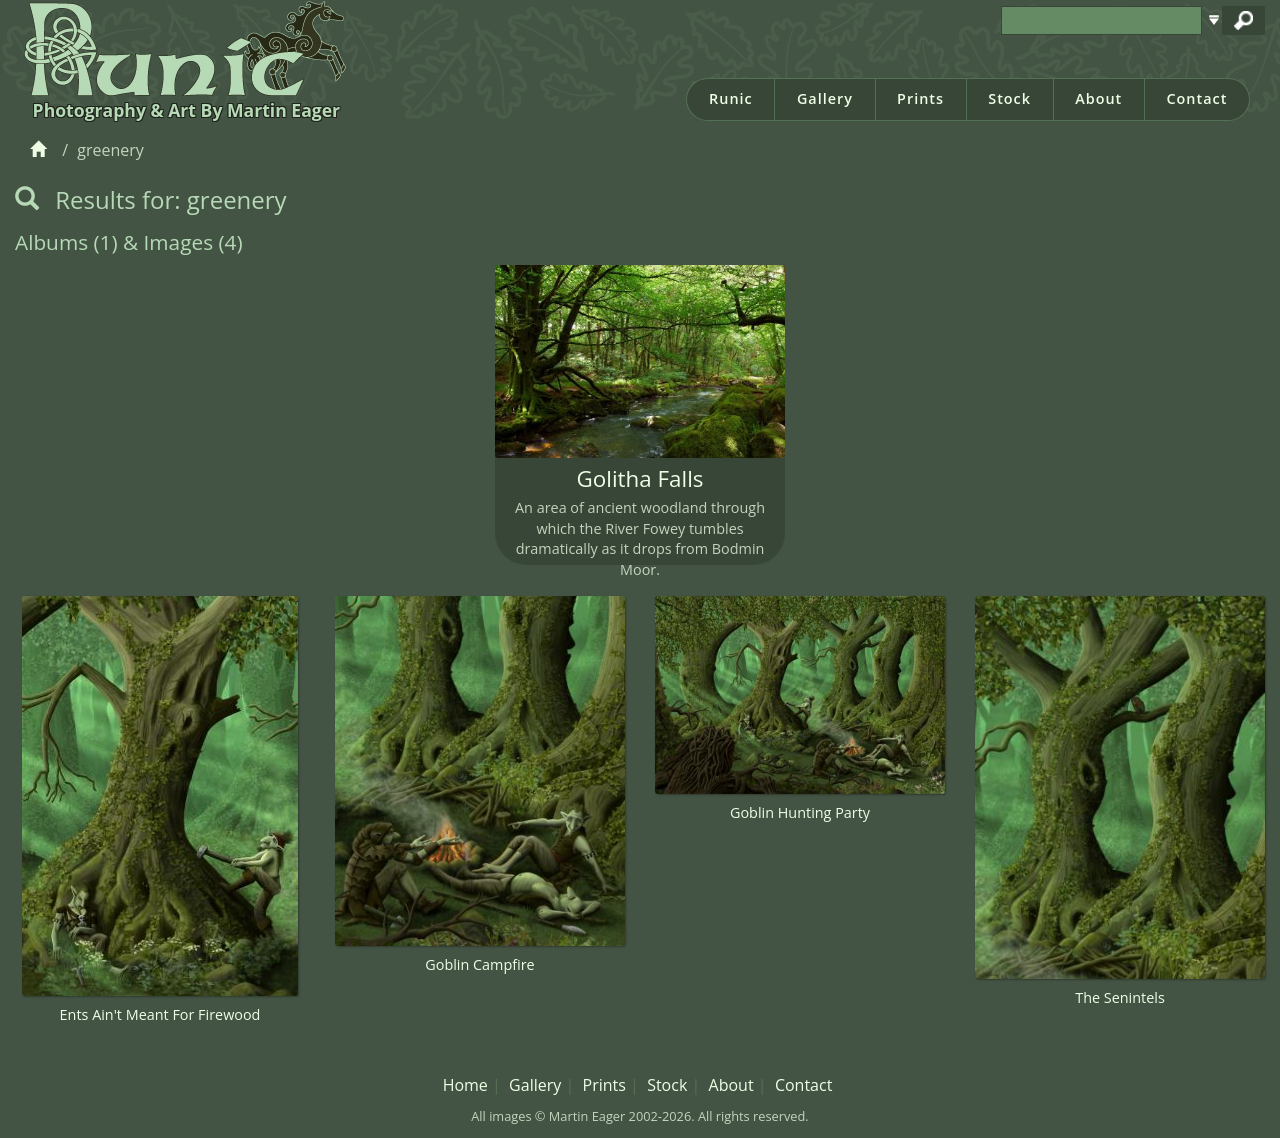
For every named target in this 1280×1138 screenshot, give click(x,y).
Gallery (825, 98)
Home (465, 1085)
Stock (1009, 98)
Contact (1196, 98)
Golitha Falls (640, 478)
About (1098, 98)
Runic (731, 98)
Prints (920, 98)
